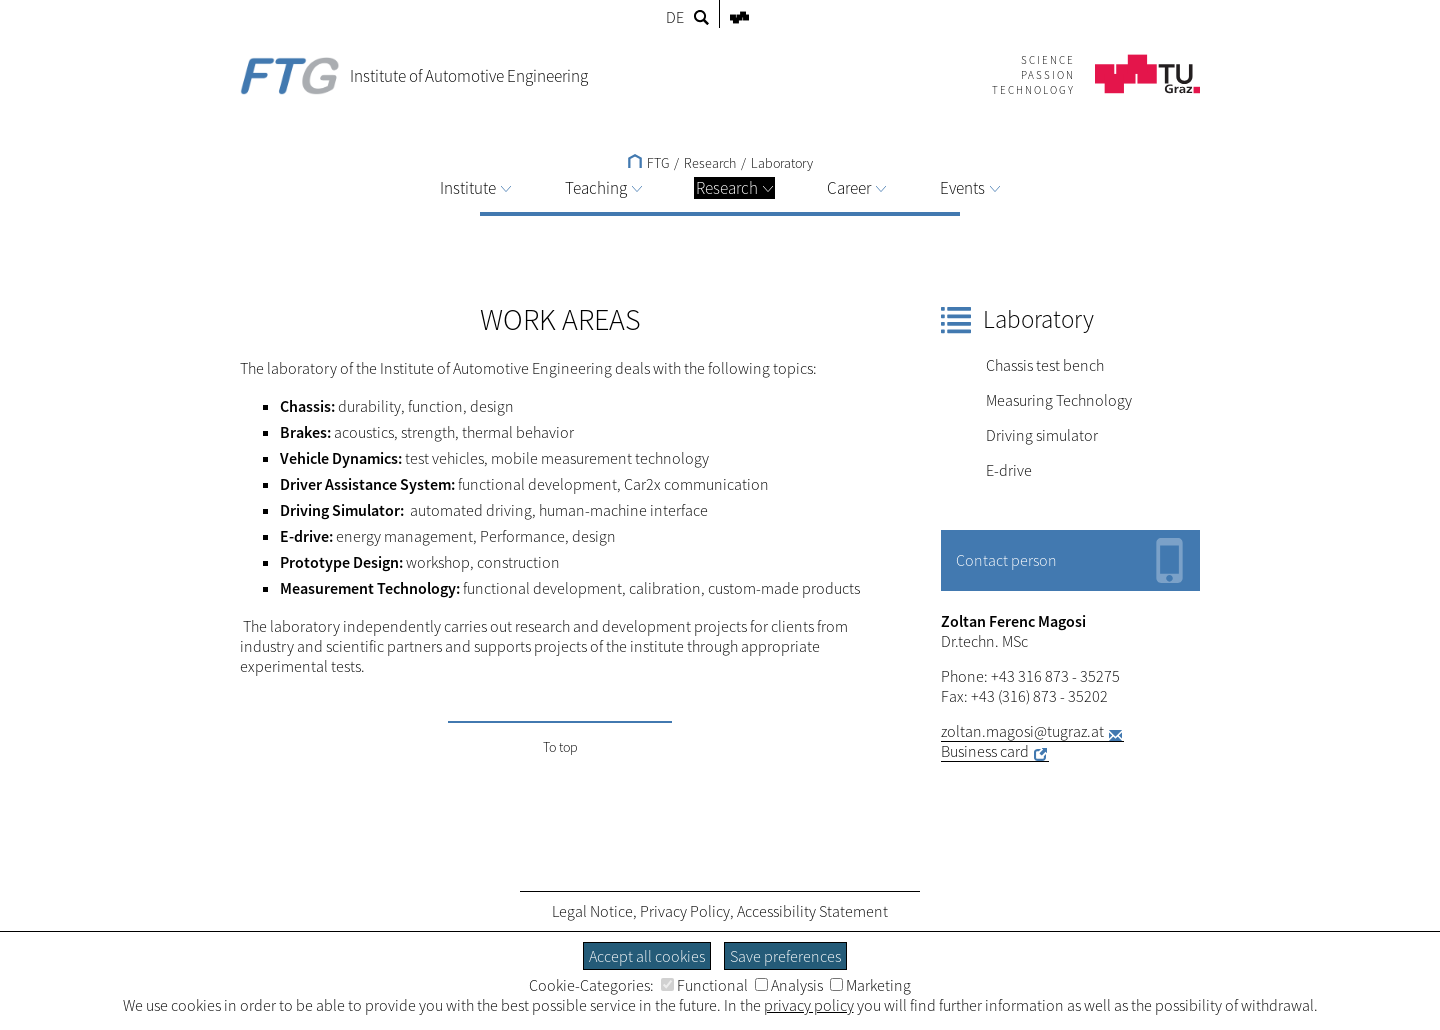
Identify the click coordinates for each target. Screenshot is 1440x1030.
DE (675, 17)
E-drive (1009, 470)
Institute (475, 188)
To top (560, 747)
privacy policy (809, 1005)
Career (856, 188)
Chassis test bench (1045, 365)
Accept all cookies (647, 956)
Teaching (603, 188)
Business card (985, 751)
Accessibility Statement (812, 911)
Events (970, 188)
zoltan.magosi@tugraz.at (1022, 731)
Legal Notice (592, 911)
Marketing (870, 985)
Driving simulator (1042, 435)
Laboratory (782, 163)
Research (734, 188)
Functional (704, 985)
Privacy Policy (685, 911)
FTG (648, 163)
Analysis (789, 985)
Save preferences (785, 956)
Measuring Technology (1059, 400)
